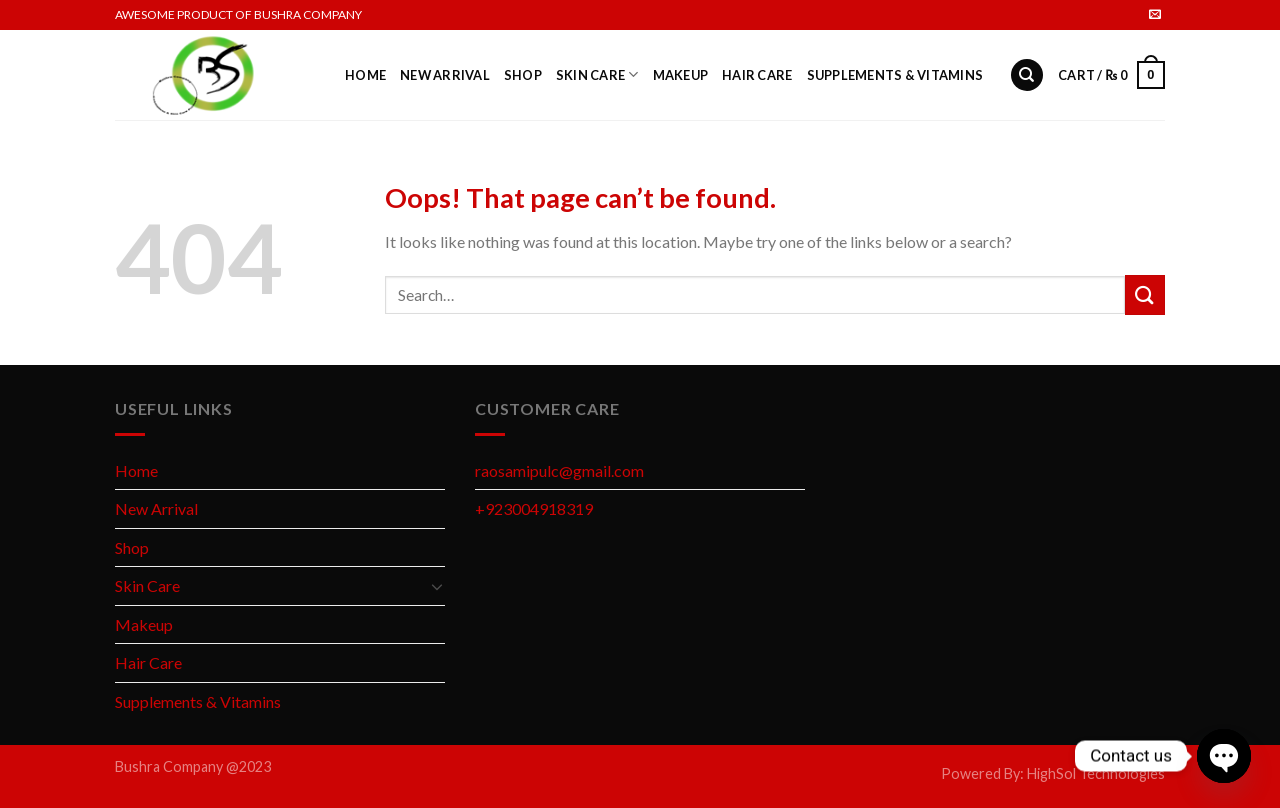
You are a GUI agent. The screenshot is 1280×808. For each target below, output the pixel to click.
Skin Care (597, 74)
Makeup (681, 75)
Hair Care (757, 75)
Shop (523, 75)
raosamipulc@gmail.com (559, 470)
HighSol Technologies (1096, 773)
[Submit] (1145, 294)
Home (365, 75)
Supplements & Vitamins (895, 75)
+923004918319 (534, 508)
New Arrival (445, 75)
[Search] (1027, 75)
